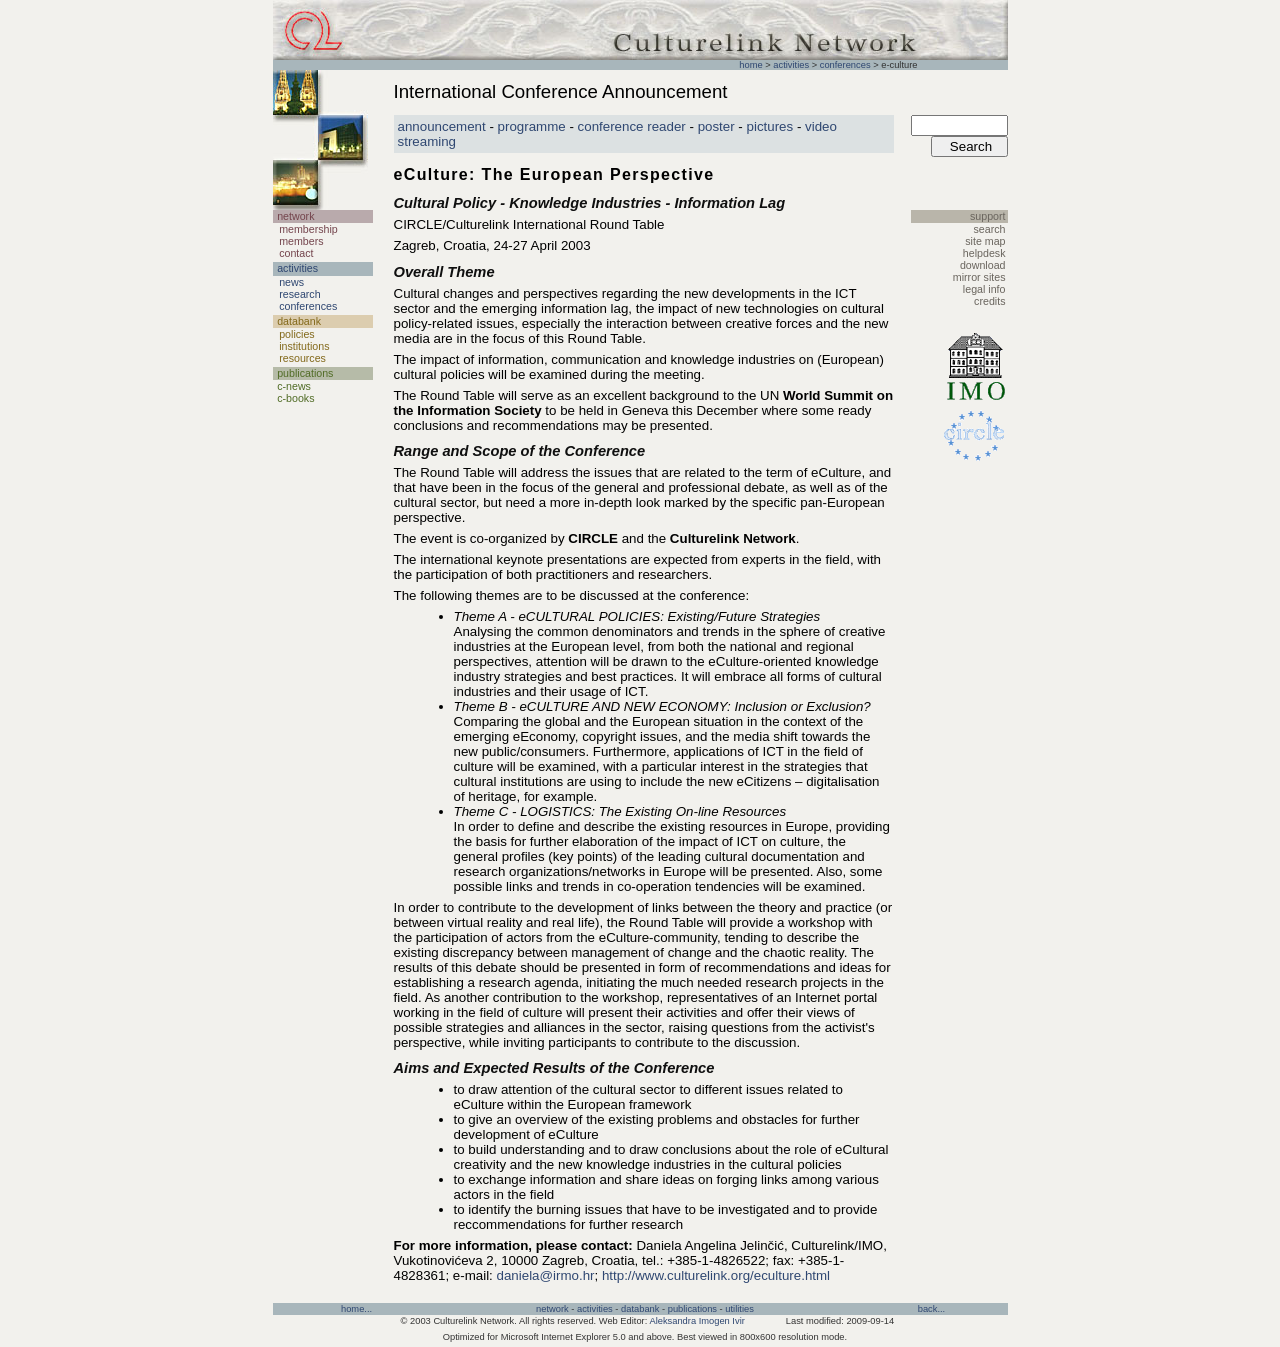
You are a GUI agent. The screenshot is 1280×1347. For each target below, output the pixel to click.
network (552, 1309)
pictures (770, 126)
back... (931, 1309)
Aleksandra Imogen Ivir (696, 1321)
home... (356, 1309)
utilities (739, 1309)
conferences (845, 65)
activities (791, 65)
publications (692, 1309)
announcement (442, 126)
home (750, 65)
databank (640, 1309)
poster (716, 126)
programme (532, 126)
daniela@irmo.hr (546, 1275)
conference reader (632, 126)
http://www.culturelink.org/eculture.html (716, 1275)
